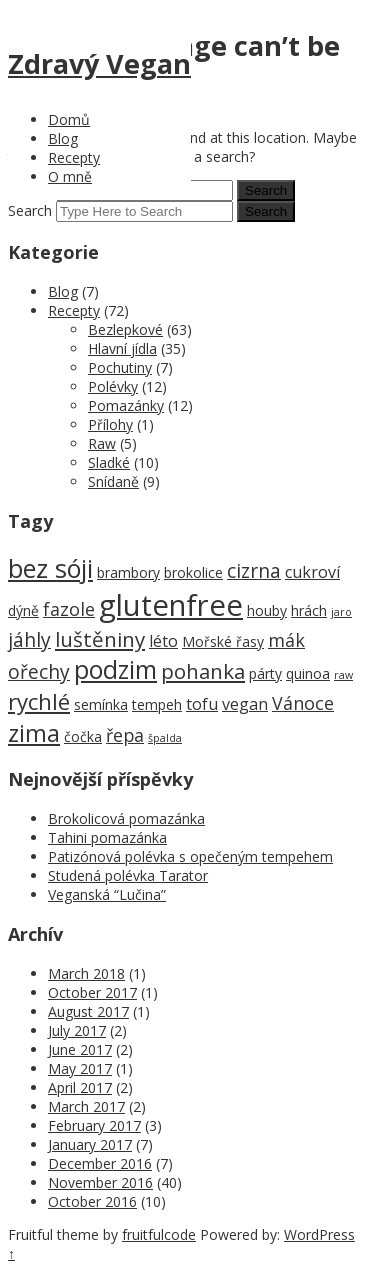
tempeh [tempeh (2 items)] (157, 704)
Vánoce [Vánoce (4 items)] (303, 703)
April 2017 (80, 1087)
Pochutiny (120, 367)
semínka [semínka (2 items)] (101, 704)
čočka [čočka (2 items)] (83, 736)
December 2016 (100, 1163)
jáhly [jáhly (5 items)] (29, 639)
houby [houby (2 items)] (267, 610)
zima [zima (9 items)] (34, 733)
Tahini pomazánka (107, 837)
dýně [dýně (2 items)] (23, 610)
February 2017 (94, 1125)
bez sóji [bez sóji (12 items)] (50, 568)
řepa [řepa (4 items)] (125, 735)
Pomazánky (126, 405)
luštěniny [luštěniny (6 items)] (100, 639)
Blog (63, 138)
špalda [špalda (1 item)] (165, 738)
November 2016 (100, 1182)
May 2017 (80, 1068)
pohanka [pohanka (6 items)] (203, 671)
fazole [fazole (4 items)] (69, 609)
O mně (70, 176)
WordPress (319, 1234)
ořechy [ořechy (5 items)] (39, 671)
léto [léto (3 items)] (163, 641)
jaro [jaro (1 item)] (341, 612)
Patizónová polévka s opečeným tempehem (190, 856)
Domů (69, 119)
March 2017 (86, 1106)
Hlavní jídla (122, 348)
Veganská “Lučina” (107, 894)
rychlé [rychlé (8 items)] (39, 701)
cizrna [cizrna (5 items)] (254, 570)
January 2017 (90, 1144)
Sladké (109, 462)
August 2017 (88, 1011)
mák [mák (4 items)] (286, 640)
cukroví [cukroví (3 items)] (312, 572)
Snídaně (113, 481)
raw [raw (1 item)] (343, 675)
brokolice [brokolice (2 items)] (193, 572)
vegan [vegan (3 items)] (245, 704)
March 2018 (86, 973)
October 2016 (92, 1201)
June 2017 (80, 1049)
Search (30, 210)
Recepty (74, 157)
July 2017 (77, 1030)
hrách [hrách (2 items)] (309, 610)
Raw (102, 443)
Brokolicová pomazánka (126, 818)
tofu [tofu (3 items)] (202, 704)
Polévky (113, 386)
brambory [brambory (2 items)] (128, 572)
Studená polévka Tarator (128, 875)
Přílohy (110, 424)
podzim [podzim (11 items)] (115, 669)
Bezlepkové (125, 329)
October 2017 (92, 992)
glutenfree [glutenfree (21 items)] (171, 605)
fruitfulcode (159, 1234)
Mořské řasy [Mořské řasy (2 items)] (223, 641)
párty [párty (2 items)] (265, 673)
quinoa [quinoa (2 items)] (308, 673)
